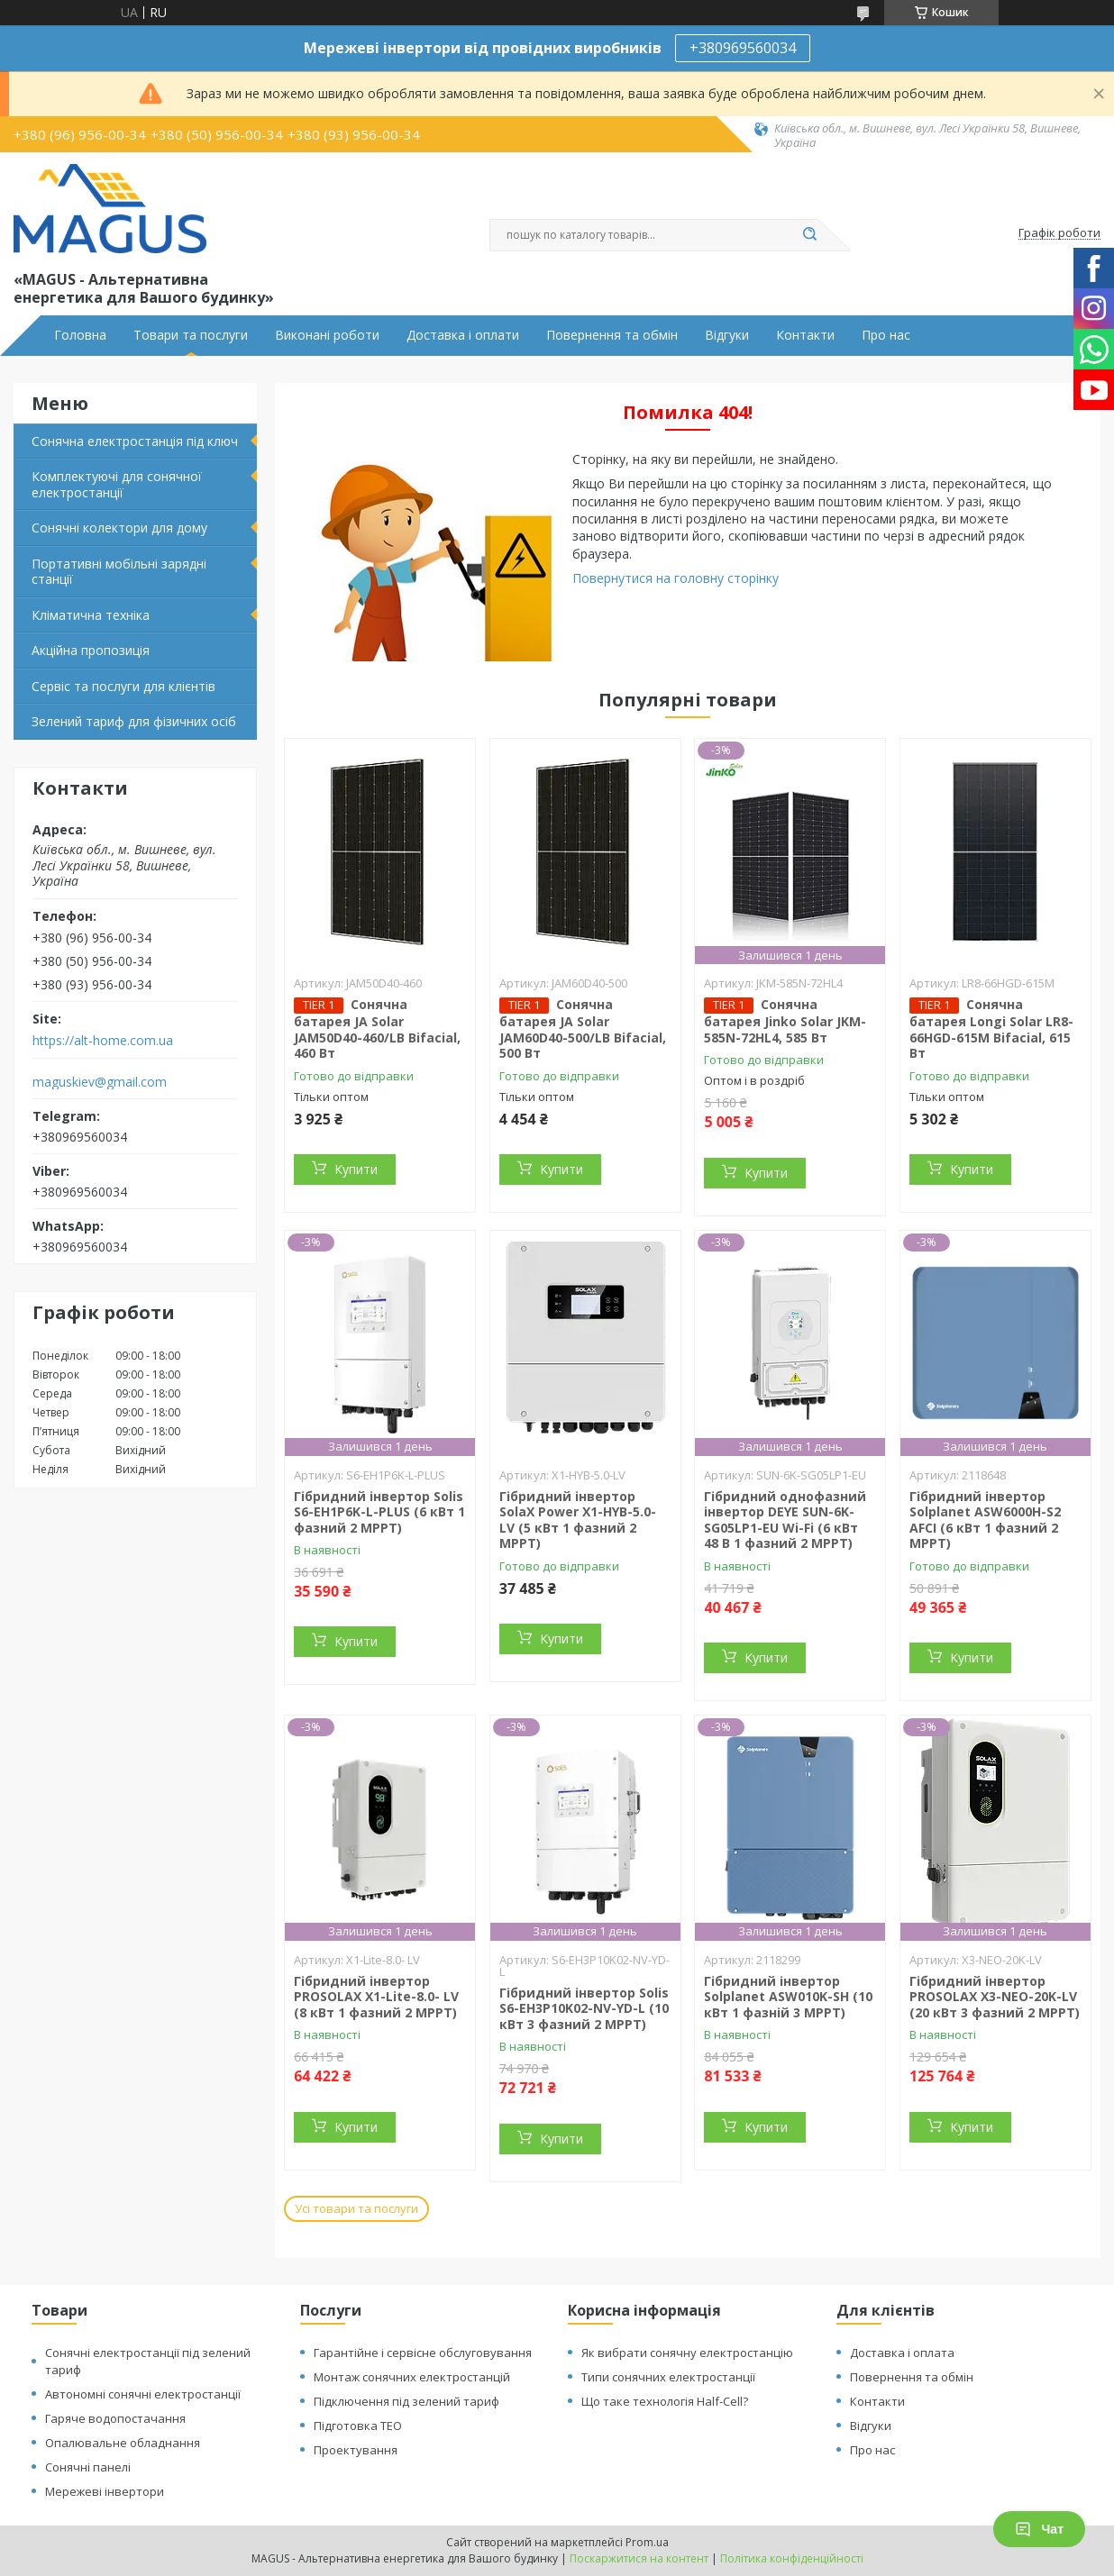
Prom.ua (647, 2542)
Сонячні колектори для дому (119, 527)
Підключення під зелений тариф (406, 2401)
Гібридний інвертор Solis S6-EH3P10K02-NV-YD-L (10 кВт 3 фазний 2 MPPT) (584, 2008)
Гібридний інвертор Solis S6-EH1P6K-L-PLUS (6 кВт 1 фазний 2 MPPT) (379, 1512)
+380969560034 (742, 48)
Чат (1039, 2529)
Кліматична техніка (91, 615)
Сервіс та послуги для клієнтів (123, 686)
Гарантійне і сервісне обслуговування (423, 2352)
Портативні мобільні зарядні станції (119, 571)
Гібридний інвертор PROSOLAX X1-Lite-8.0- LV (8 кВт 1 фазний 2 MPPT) (376, 1996)
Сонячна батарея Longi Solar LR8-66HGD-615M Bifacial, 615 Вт (991, 1028)
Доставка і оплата (902, 2352)
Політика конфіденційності (791, 2558)
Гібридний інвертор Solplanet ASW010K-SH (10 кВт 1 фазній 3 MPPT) (788, 1996)
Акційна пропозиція (91, 650)
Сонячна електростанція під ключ (135, 441)
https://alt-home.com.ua (102, 1041)
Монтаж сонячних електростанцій (412, 2377)
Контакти (805, 335)
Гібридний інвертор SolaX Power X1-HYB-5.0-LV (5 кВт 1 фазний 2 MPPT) (577, 1520)
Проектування (355, 2450)
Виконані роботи (327, 335)
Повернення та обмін (612, 335)
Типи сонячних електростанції (668, 2377)
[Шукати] (809, 235)
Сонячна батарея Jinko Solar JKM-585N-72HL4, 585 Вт (785, 1021)
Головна (80, 335)
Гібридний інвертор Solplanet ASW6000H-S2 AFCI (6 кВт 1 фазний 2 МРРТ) (985, 1520)
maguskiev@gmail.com (99, 1082)
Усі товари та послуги (356, 2208)
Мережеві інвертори (104, 2491)
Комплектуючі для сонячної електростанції (117, 484)
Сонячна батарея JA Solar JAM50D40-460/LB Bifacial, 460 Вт (377, 1028)
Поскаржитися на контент (639, 2558)
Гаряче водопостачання (115, 2418)
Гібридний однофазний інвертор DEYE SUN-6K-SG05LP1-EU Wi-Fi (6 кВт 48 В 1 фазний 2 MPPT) (785, 1520)
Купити (356, 1169)
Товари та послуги (190, 335)
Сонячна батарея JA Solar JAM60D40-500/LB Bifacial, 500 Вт (582, 1028)
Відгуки (727, 335)
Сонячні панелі (88, 2467)
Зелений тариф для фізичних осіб (134, 721)
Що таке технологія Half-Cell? (664, 2401)
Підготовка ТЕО (358, 2425)
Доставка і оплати (462, 335)
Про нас (886, 335)
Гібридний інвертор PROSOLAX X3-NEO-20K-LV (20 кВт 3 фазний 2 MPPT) (994, 1996)
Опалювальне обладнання (122, 2443)
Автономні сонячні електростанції (143, 2394)
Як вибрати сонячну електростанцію (687, 2352)
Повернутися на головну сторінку (675, 578)
